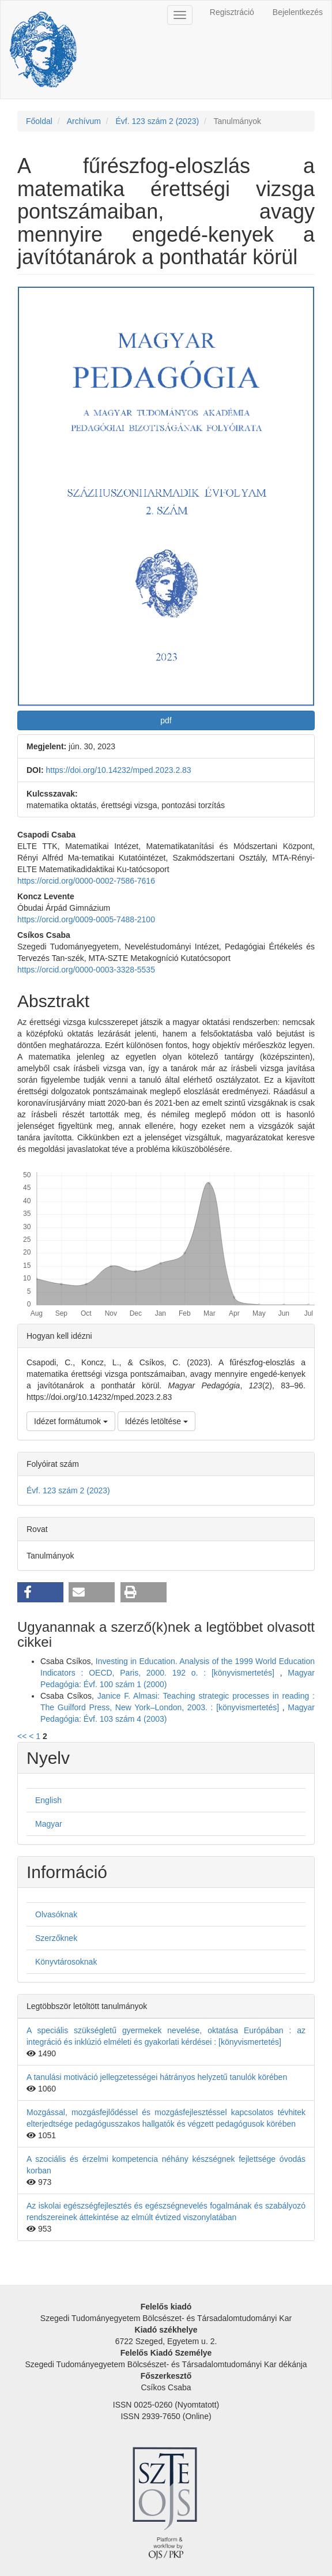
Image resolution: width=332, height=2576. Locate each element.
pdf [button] (165, 720)
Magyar (48, 1823)
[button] (40, 1592)
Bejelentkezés (298, 12)
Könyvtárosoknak (66, 1961)
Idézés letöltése (156, 1421)
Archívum (84, 121)
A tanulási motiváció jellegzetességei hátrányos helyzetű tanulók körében (157, 2077)
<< (22, 1736)
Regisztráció (232, 12)
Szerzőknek (56, 1938)
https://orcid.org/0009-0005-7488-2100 (86, 919)
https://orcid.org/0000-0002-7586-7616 (86, 880)
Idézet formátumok (71, 1421)
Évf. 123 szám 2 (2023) (157, 121)
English (48, 1800)
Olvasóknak (56, 1914)
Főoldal (39, 121)
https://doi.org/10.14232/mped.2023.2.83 (118, 770)
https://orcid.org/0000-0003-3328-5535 (86, 969)
